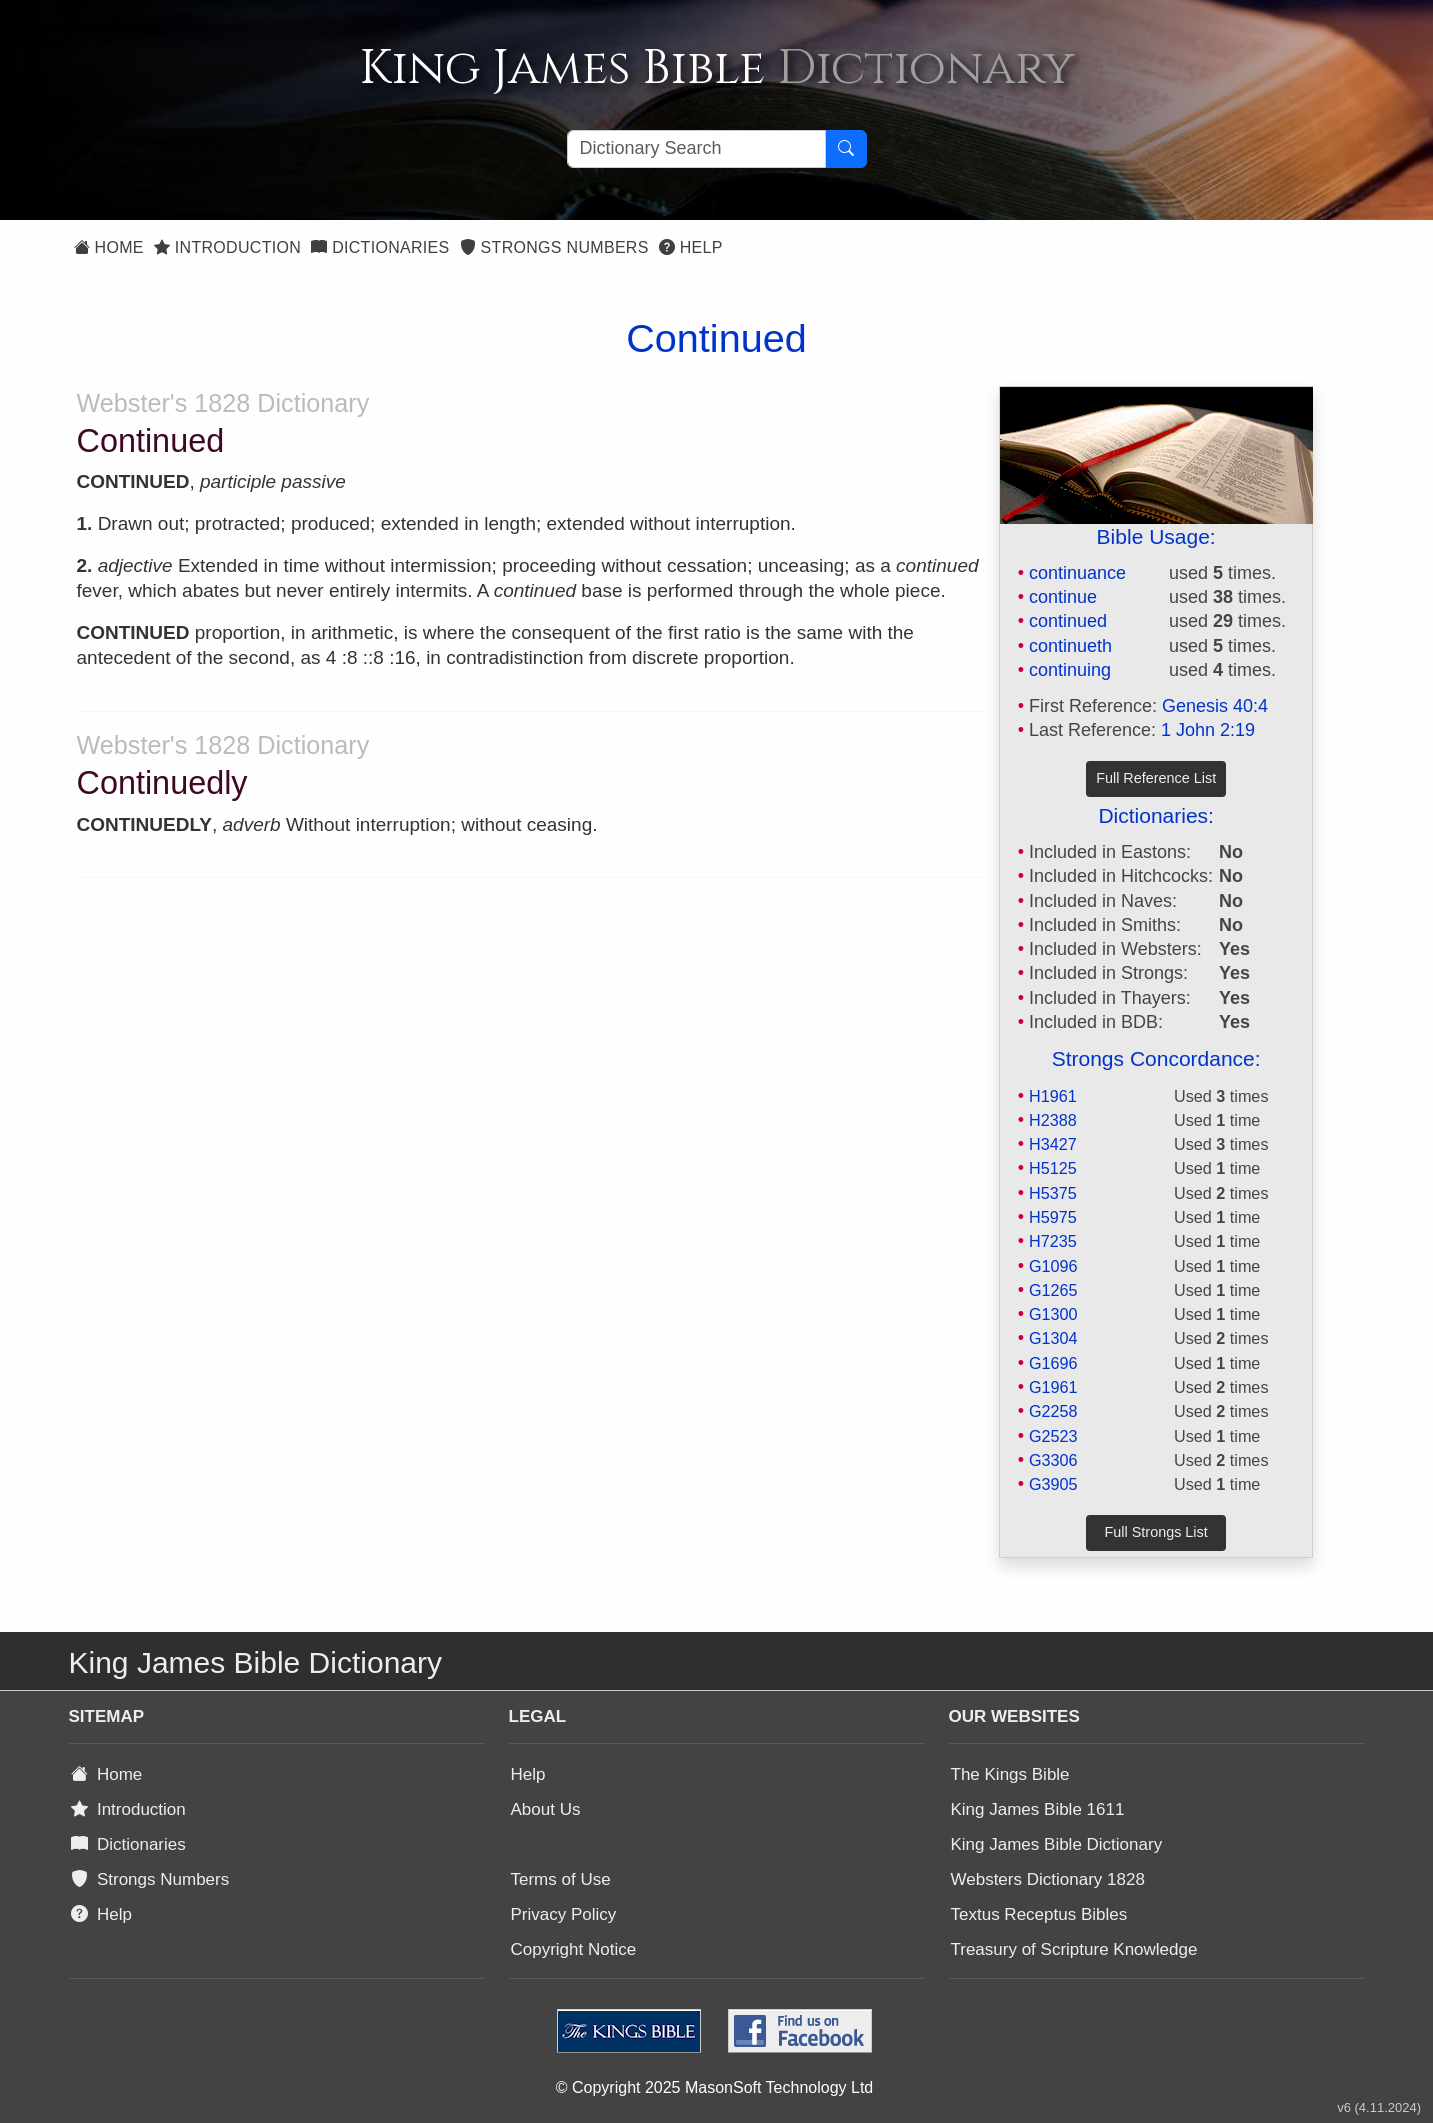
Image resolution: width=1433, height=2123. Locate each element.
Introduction (227, 247)
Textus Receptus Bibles (1039, 1914)
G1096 (1053, 1266)
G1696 (1053, 1363)
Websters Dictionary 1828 (1048, 1879)
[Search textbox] (696, 149)
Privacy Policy (564, 1914)
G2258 (1053, 1411)
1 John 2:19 (1208, 730)
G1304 (1053, 1338)
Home (109, 247)
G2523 (1053, 1436)
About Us (546, 1809)
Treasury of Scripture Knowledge (1074, 1949)
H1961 (1053, 1096)
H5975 (1053, 1217)
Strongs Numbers (554, 247)
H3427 (1053, 1144)
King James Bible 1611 (1038, 1809)
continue (1063, 597)
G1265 (1053, 1290)
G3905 (1053, 1484)
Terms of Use (561, 1879)
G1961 (1053, 1387)
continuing (1070, 670)
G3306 (1053, 1460)
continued (1068, 621)
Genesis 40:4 (1215, 706)
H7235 (1053, 1241)
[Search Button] (846, 149)
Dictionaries (380, 247)
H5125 (1053, 1168)
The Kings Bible (1010, 1774)
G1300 (1053, 1314)
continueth (1070, 646)
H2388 (1053, 1120)
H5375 (1053, 1193)
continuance (1077, 573)
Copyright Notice (574, 1949)
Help (691, 247)
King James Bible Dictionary (1057, 1844)
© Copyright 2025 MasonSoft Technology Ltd (714, 2087)
